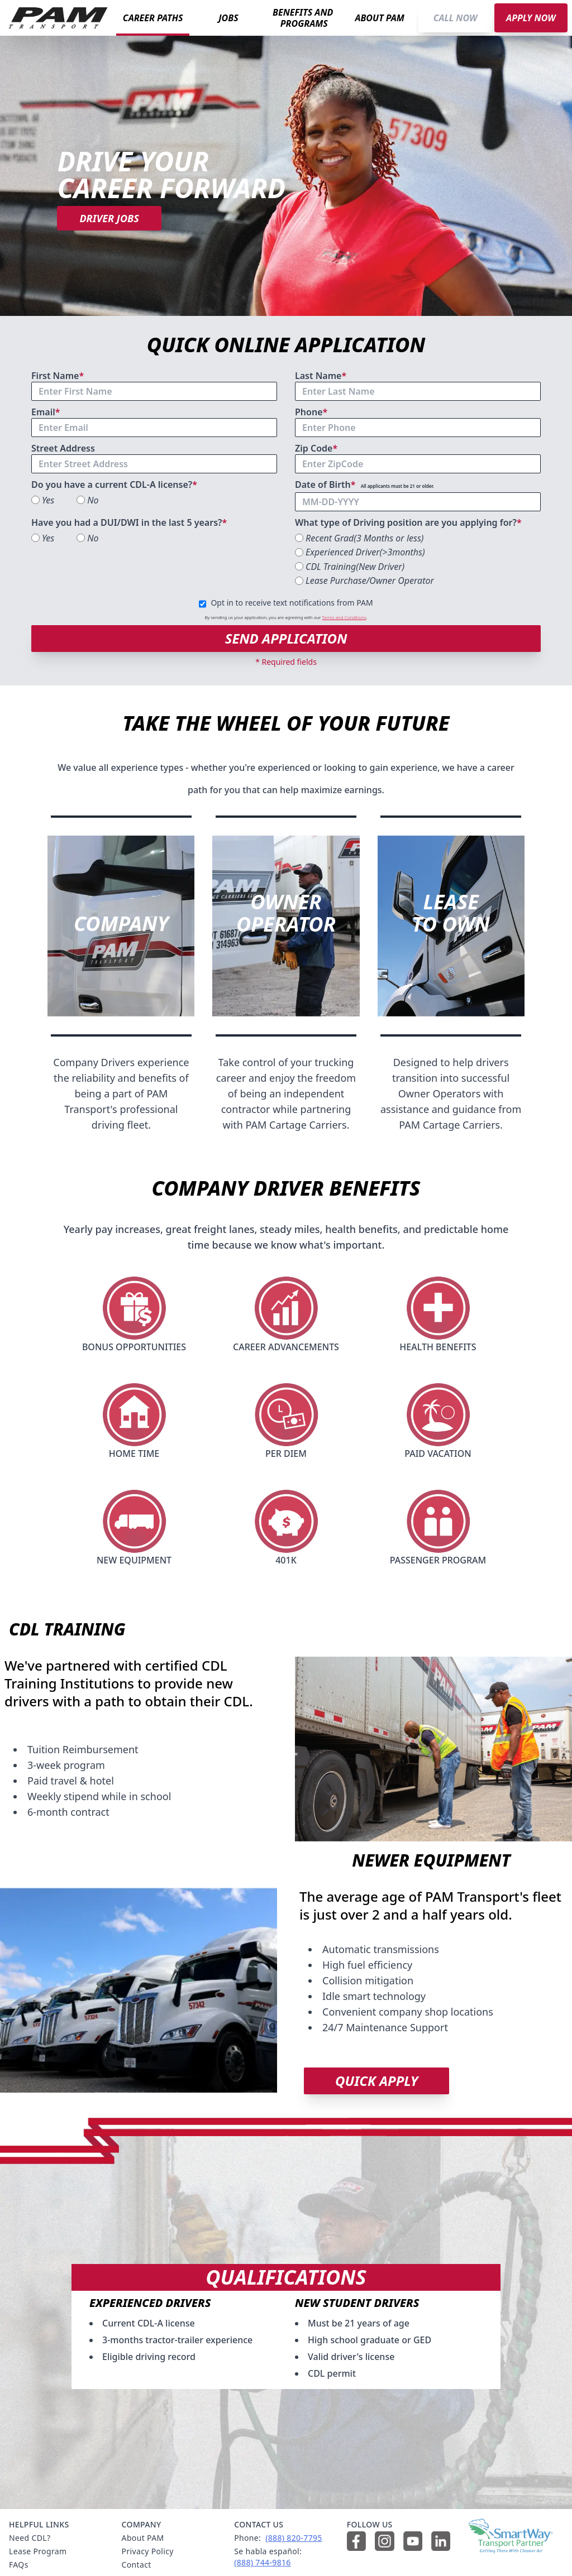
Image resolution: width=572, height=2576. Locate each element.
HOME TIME (134, 1453)
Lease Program (37, 2551)
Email (47, 412)
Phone (312, 412)
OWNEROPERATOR (286, 913)
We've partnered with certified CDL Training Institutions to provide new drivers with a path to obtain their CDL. (128, 1683)
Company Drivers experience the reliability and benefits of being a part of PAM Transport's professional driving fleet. (121, 1093)
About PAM (143, 2537)
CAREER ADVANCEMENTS (286, 1347)
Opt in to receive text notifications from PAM (292, 602)
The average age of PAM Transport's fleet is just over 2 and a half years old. (430, 1905)
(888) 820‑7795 (293, 2537)
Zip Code (317, 448)
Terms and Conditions (344, 617)
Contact (136, 2564)
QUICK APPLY (376, 2080)
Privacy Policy (148, 2551)
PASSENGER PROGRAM (438, 1560)
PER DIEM (286, 1453)
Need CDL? (29, 2537)
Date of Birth (364, 484)
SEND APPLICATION (286, 638)
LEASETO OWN (451, 913)
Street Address (63, 448)
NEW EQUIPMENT (134, 1560)
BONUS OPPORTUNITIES (134, 1347)
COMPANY (121, 923)
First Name (58, 376)
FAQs (18, 2564)
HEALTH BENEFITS (437, 1347)
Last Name (322, 376)
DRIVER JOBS (109, 218)
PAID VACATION (437, 1453)
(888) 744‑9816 (262, 2562)
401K (286, 1560)
